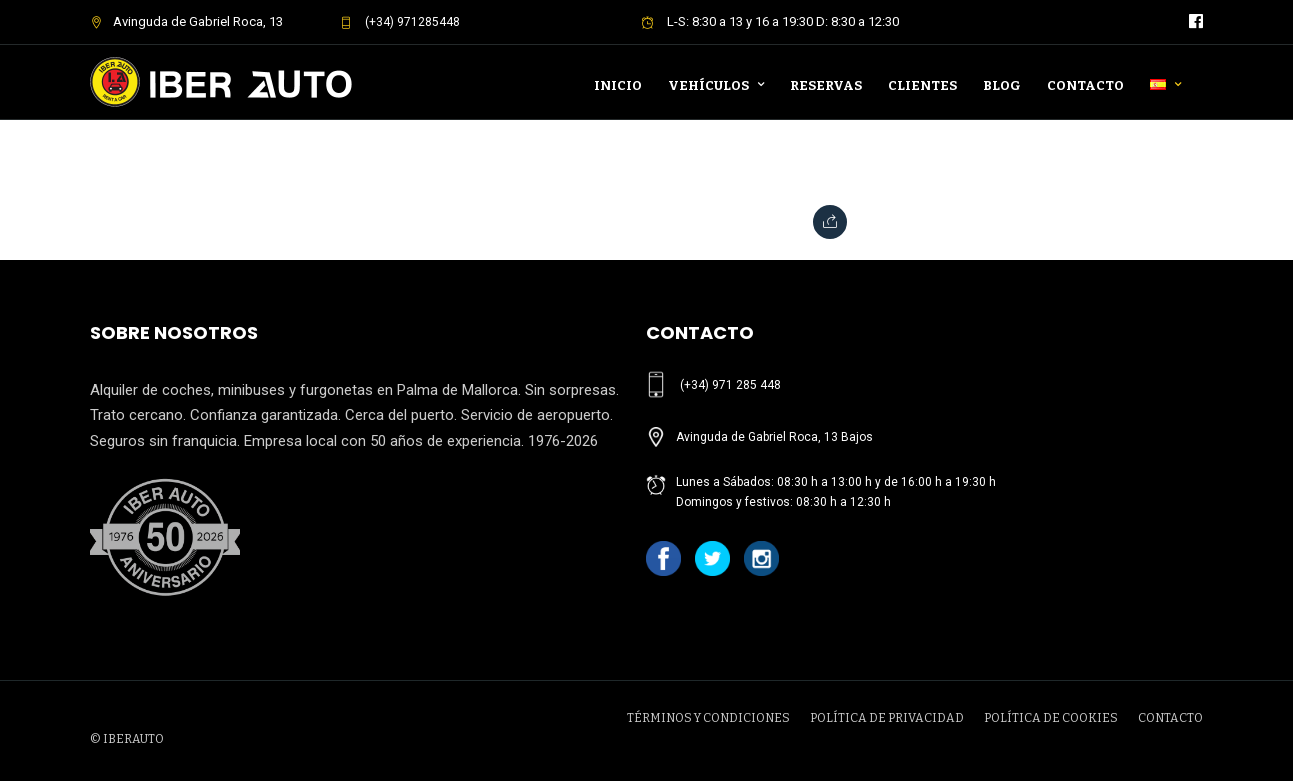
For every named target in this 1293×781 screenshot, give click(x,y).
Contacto (1085, 85)
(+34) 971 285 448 (730, 385)
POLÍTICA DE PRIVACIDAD (887, 718)
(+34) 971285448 (400, 22)
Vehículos (708, 85)
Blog (1002, 85)
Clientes (922, 85)
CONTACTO (1170, 718)
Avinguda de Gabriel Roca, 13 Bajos (774, 437)
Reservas (826, 85)
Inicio (618, 85)
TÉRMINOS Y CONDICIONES (708, 718)
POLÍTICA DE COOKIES (1051, 718)
